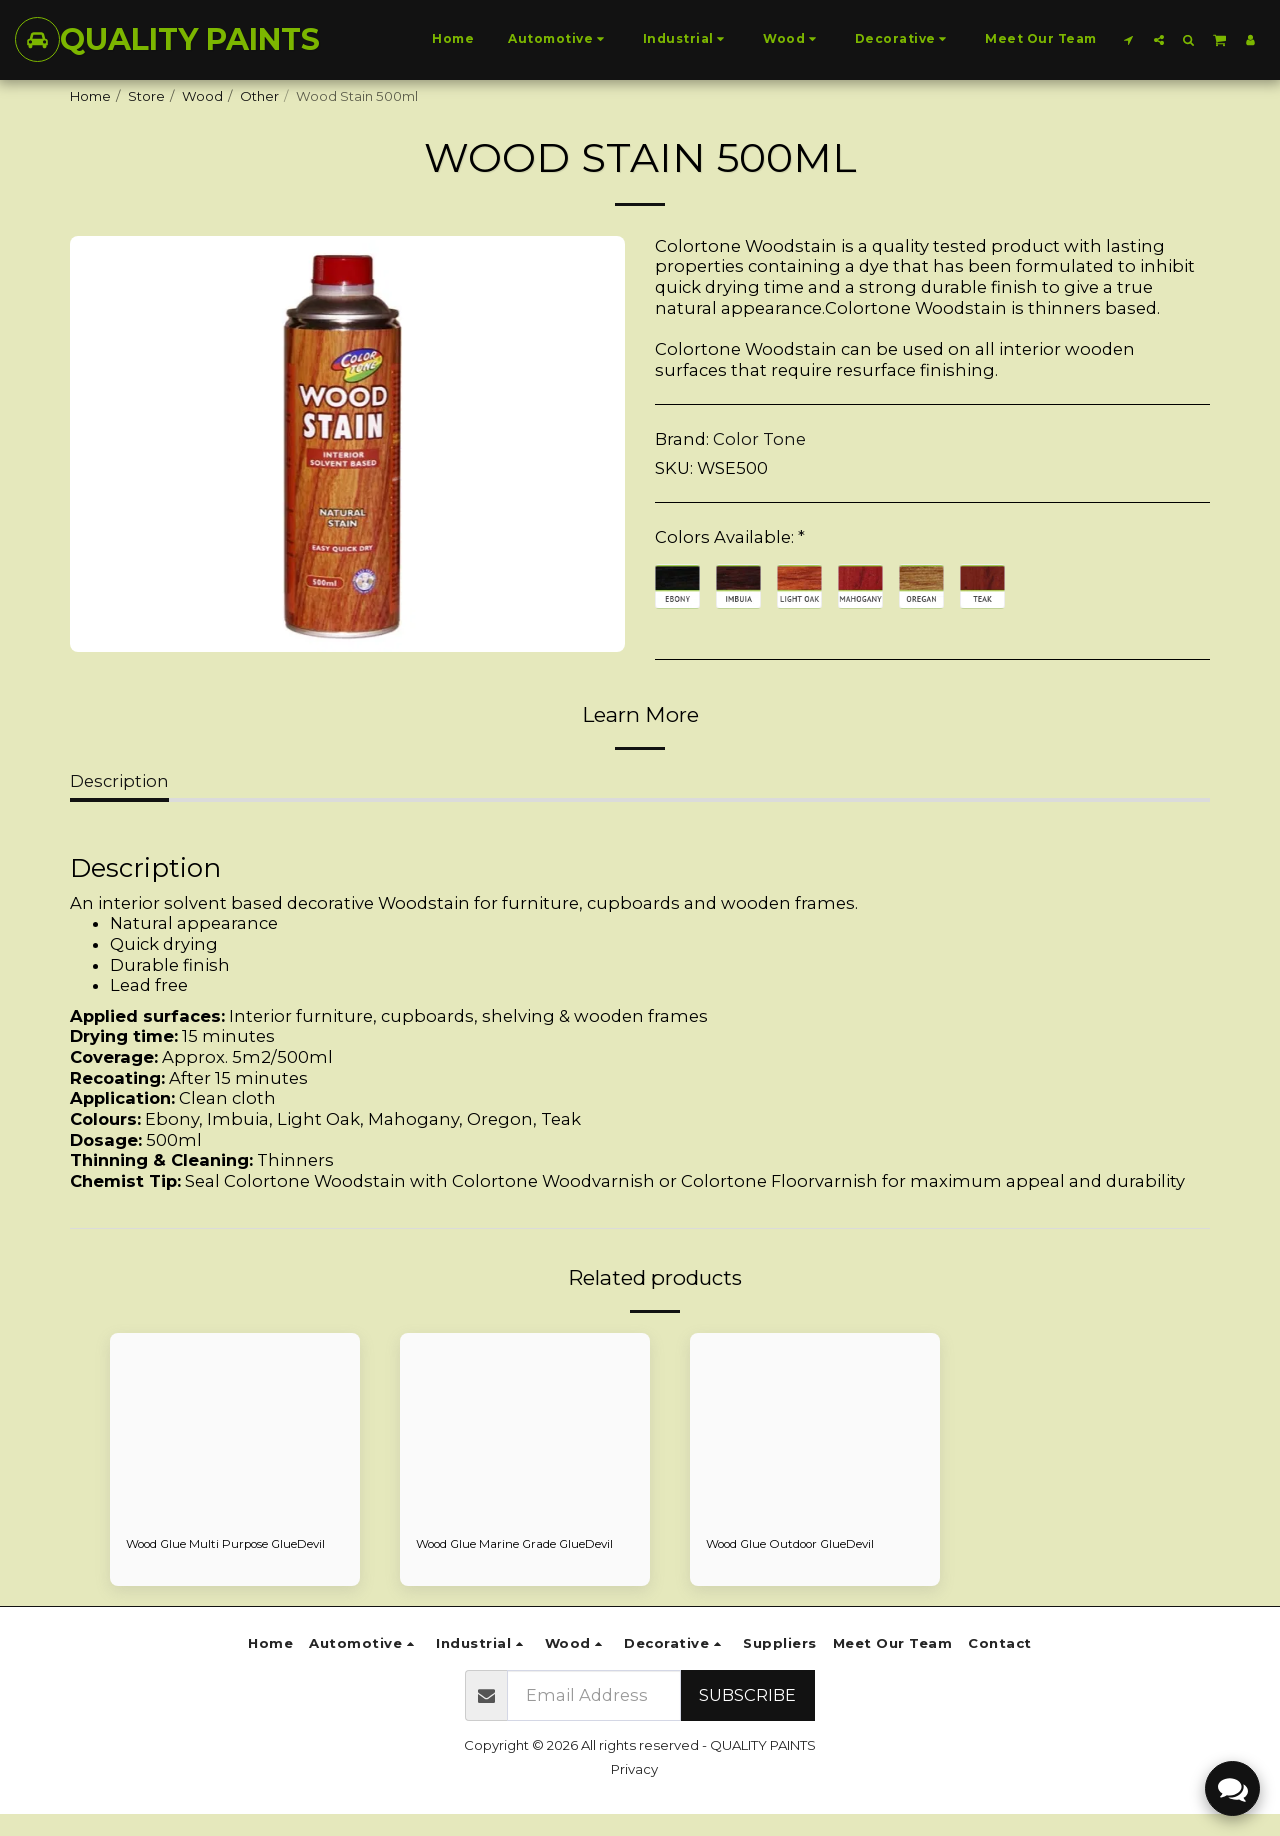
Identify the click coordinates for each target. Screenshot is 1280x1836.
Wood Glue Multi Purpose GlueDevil (209, 1555)
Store (146, 96)
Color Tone (759, 439)
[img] (235, 1427)
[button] (1129, 39)
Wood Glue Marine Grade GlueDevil (498, 1555)
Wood (202, 96)
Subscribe (747, 1717)
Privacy (634, 1791)
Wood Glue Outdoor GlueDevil (806, 1545)
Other (259, 96)
